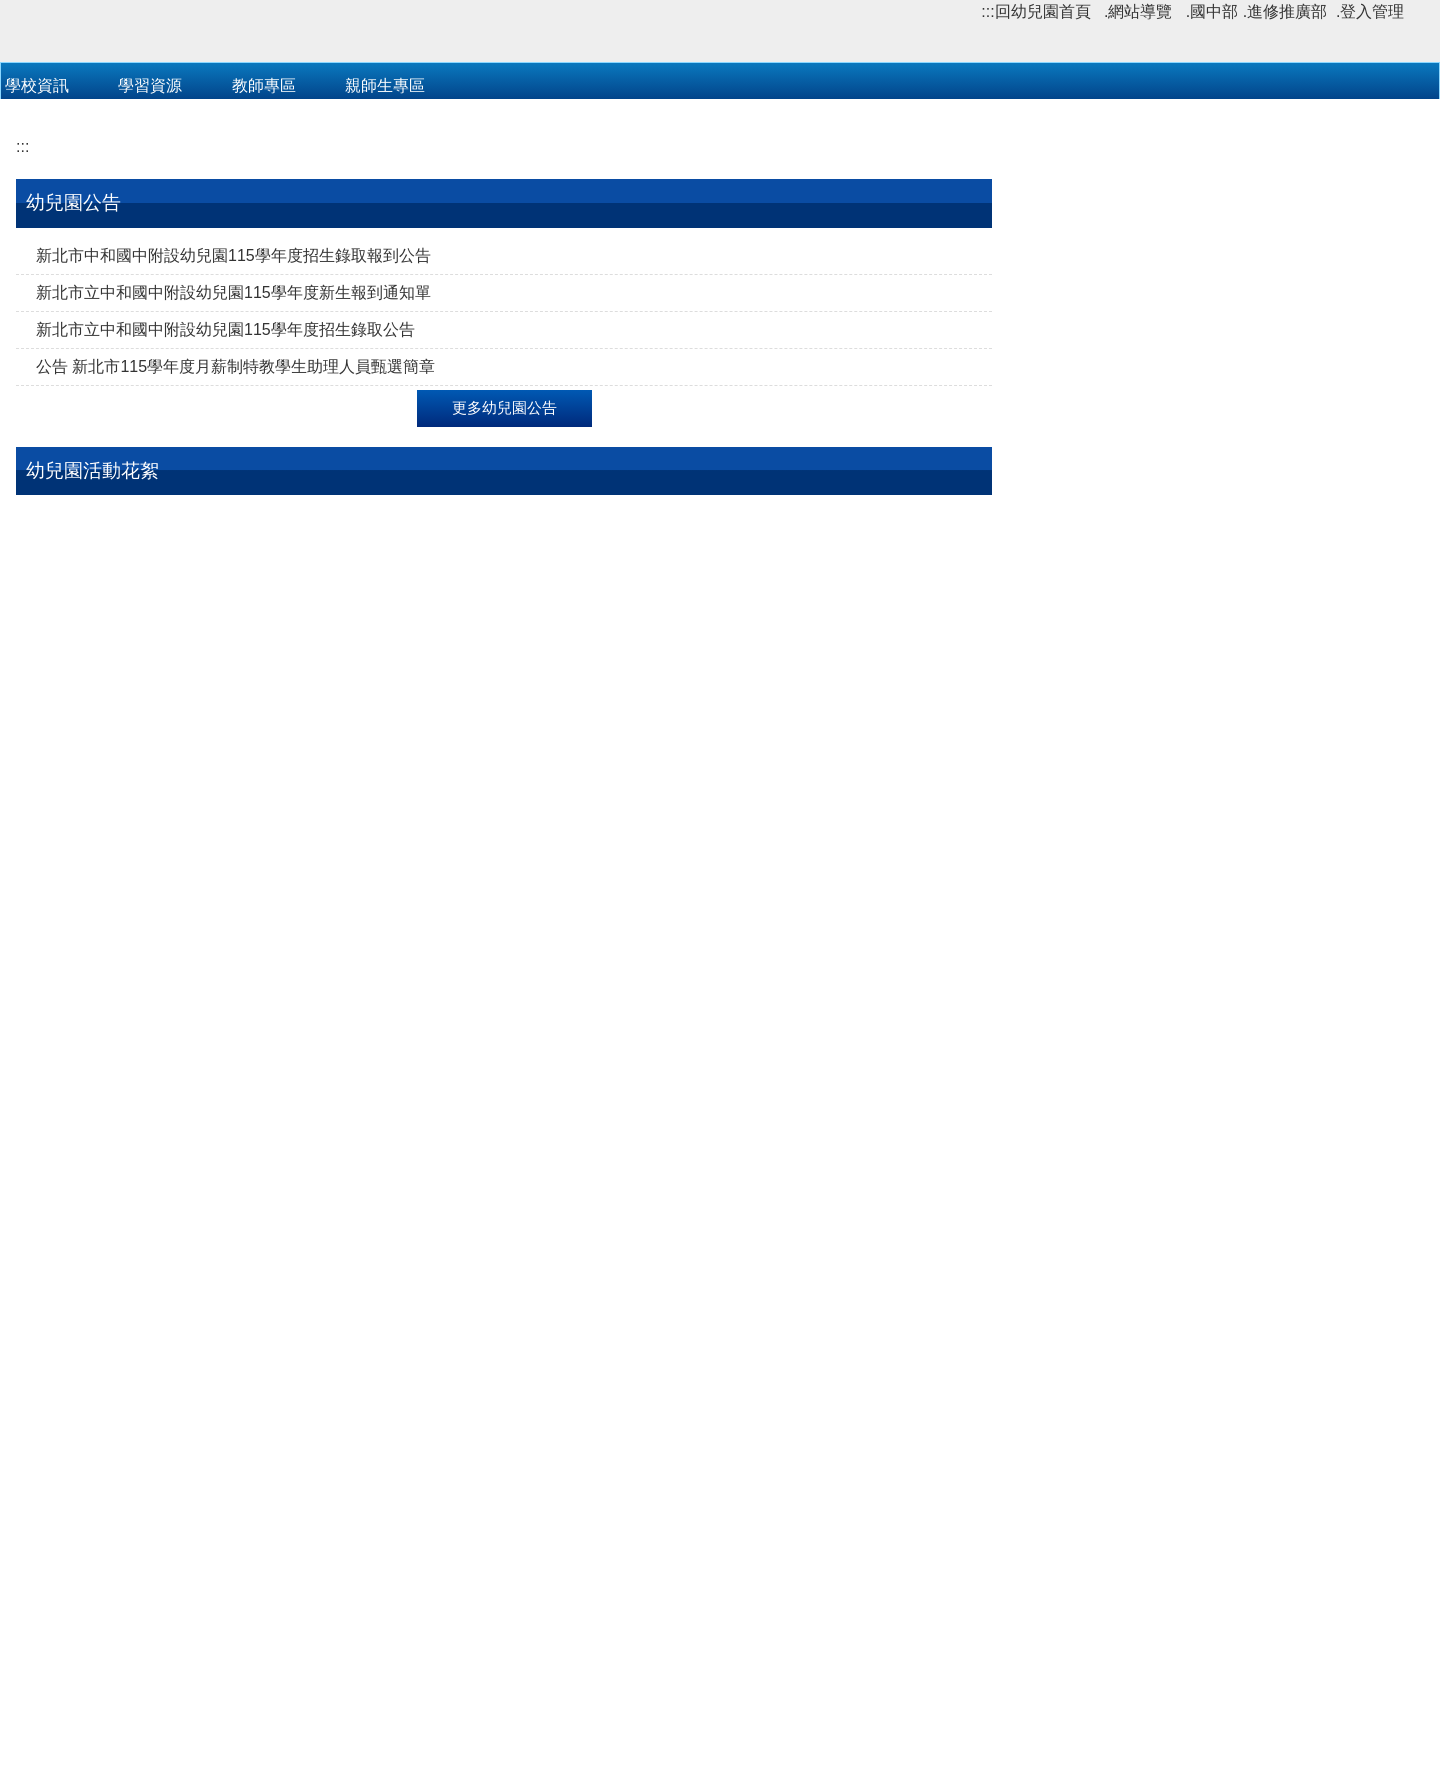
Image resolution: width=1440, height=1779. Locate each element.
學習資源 (150, 361)
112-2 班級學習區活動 (114, 1318)
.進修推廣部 (1285, 11)
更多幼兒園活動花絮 (504, 1365)
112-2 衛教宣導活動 (763, 1037)
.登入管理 (1370, 11)
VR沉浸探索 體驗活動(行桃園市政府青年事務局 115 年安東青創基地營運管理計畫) (1217, 1348)
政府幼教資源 (84, 1517)
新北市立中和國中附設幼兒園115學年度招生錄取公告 (225, 605)
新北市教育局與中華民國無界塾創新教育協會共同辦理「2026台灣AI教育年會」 (1217, 1409)
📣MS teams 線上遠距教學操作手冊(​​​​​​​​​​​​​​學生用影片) (1217, 907)
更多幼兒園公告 (504, 683)
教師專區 (264, 361)
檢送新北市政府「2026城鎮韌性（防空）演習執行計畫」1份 (1218, 1531)
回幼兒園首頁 (1043, 11)
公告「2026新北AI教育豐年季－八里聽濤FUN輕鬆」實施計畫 (1218, 1470)
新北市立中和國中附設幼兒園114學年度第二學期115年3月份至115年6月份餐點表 (1220, 604)
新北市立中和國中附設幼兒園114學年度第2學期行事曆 (1220, 665)
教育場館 (68, 1480)
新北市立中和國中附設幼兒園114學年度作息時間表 (1225, 714)
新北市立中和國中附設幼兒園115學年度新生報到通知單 (233, 568)
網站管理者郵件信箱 (720, 1716)
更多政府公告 (1224, 1584)
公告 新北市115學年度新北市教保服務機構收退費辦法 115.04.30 (1217, 543)
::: (987, 11)
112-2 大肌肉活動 (427, 1037)
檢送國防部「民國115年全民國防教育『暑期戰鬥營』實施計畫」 (1222, 1104)
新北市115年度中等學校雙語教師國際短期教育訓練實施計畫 (1222, 1226)
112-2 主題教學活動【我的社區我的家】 (178, 1037)
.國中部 (1212, 11)
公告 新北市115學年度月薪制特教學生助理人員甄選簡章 (235, 642)
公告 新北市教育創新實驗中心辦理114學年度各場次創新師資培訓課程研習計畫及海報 (1216, 1165)
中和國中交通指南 (1041, 1682)
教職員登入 (515, 361)
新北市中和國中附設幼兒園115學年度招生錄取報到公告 (233, 531)
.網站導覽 (1138, 11)
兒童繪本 (68, 1591)
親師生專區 (385, 361)
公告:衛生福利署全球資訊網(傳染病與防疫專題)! (1214, 870)
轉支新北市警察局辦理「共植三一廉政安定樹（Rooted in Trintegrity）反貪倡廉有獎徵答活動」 (1217, 1287)
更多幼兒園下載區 (1224, 755)
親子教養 (68, 1554)
